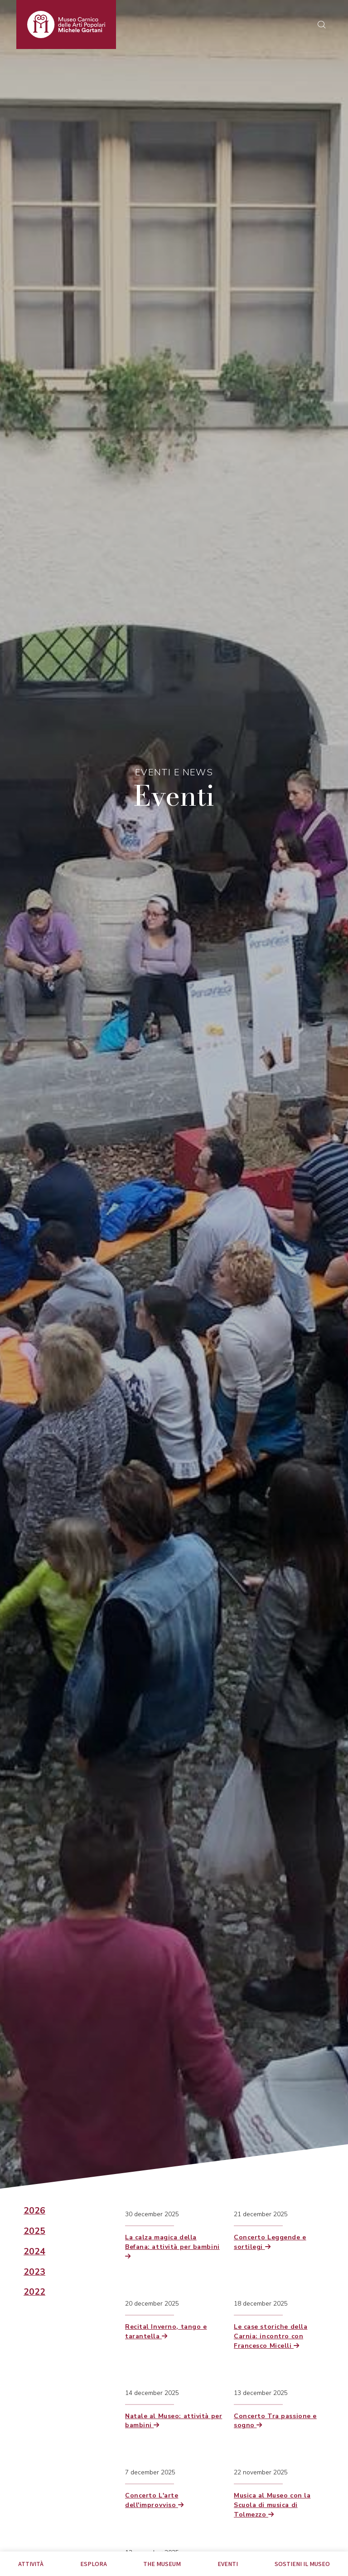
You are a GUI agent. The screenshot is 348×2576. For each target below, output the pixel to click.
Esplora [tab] (93, 2564)
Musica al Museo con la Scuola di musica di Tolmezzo (272, 2505)
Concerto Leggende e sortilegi (270, 2242)
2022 (34, 2292)
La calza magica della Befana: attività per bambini (172, 2246)
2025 (34, 2231)
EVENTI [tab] (228, 2564)
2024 (34, 2252)
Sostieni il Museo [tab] (302, 2564)
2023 (34, 2272)
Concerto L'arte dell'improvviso (154, 2500)
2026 (34, 2211)
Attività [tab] (31, 2564)
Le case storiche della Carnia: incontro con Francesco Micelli (270, 2336)
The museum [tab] (162, 2564)
